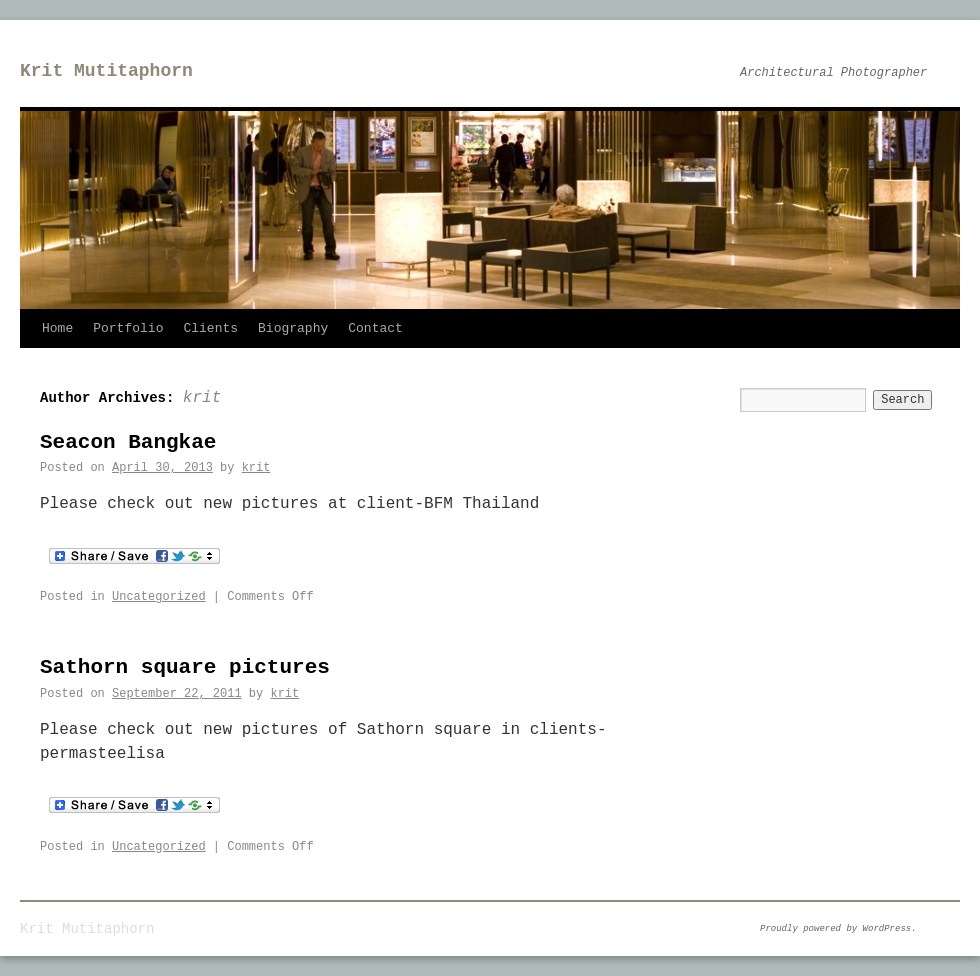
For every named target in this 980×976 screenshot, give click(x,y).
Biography (293, 328)
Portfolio (128, 328)
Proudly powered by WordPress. (838, 929)
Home (57, 328)
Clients (210, 328)
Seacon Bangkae (128, 442)
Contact (375, 328)
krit (202, 398)
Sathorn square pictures (185, 667)
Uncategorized (159, 597)
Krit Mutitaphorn (106, 71)
